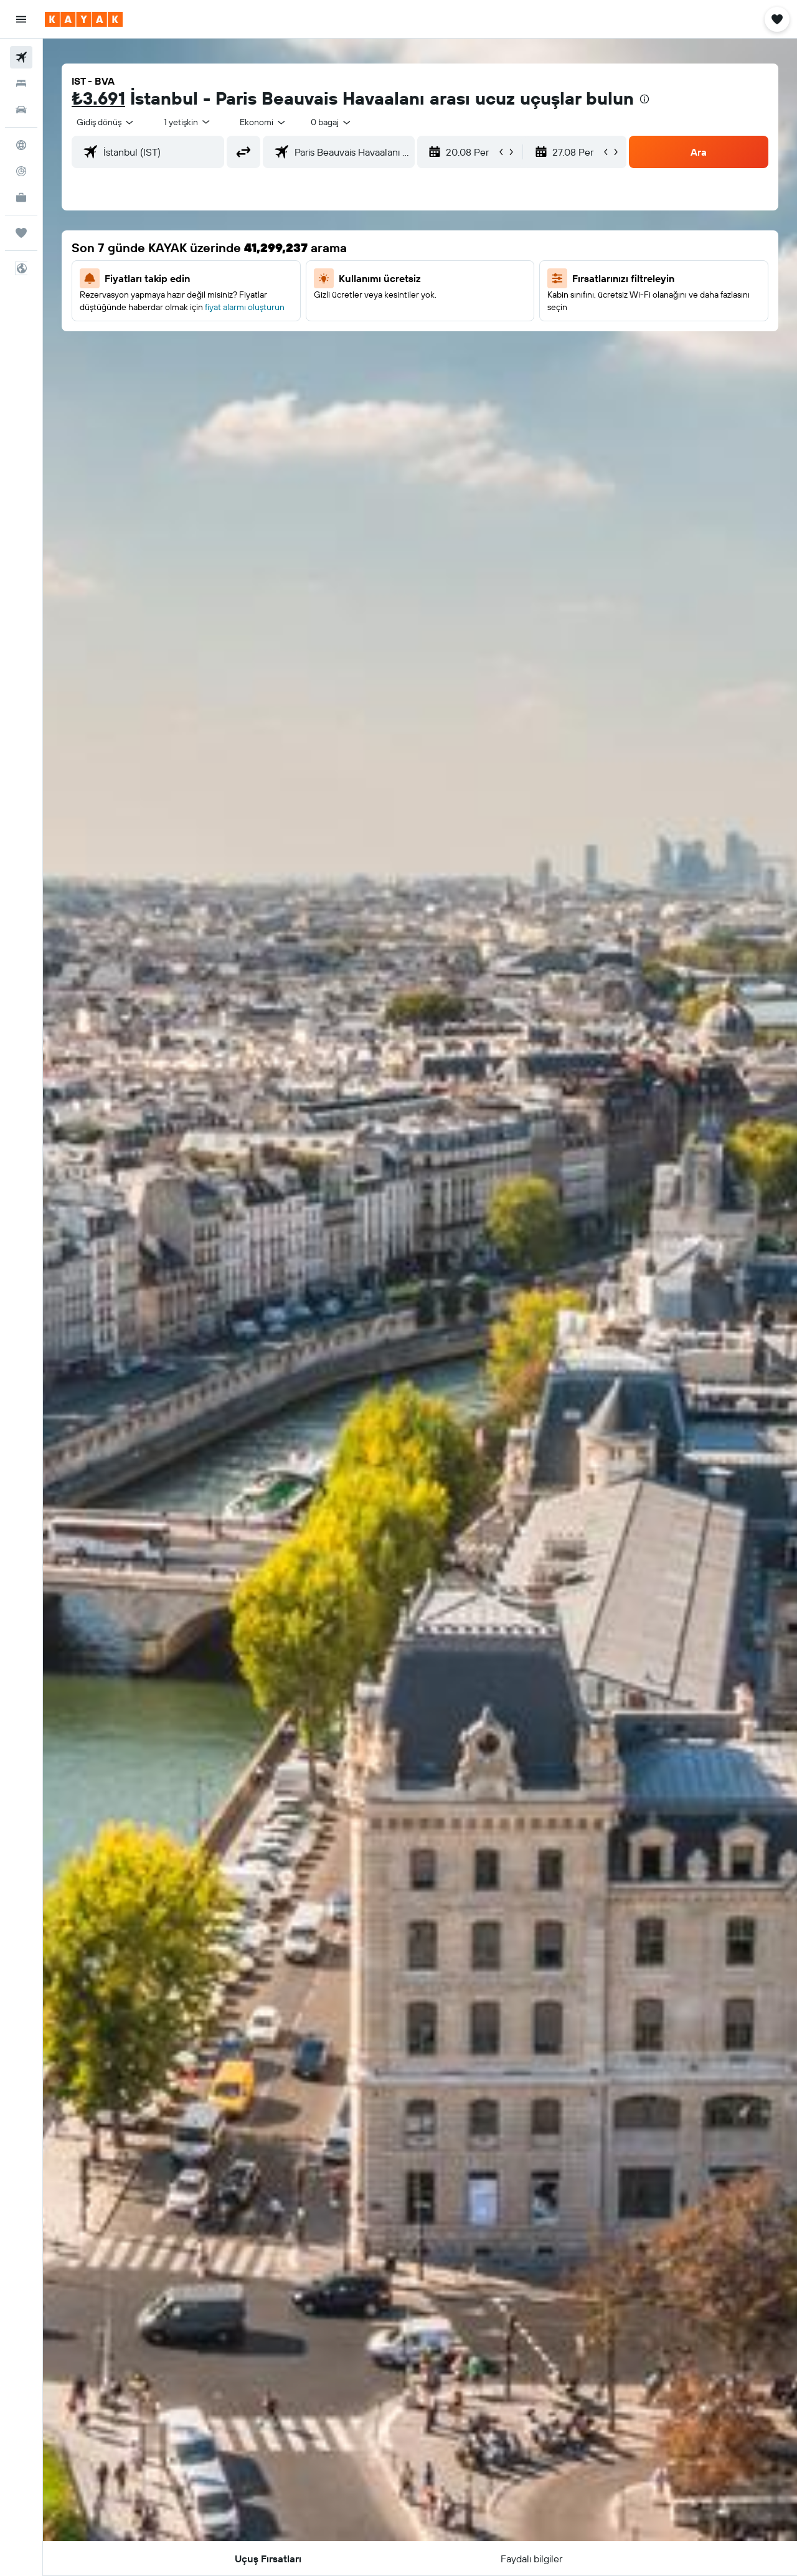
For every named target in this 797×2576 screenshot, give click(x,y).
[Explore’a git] (21, 145)
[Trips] (21, 232)
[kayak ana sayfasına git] (84, 19)
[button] (21, 19)
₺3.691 (98, 98)
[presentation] (644, 99)
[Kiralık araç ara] (21, 109)
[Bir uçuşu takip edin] (21, 171)
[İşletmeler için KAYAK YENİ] (21, 197)
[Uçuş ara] (21, 57)
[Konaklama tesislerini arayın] (21, 83)
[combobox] (106, 122)
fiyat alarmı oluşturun (245, 307)
